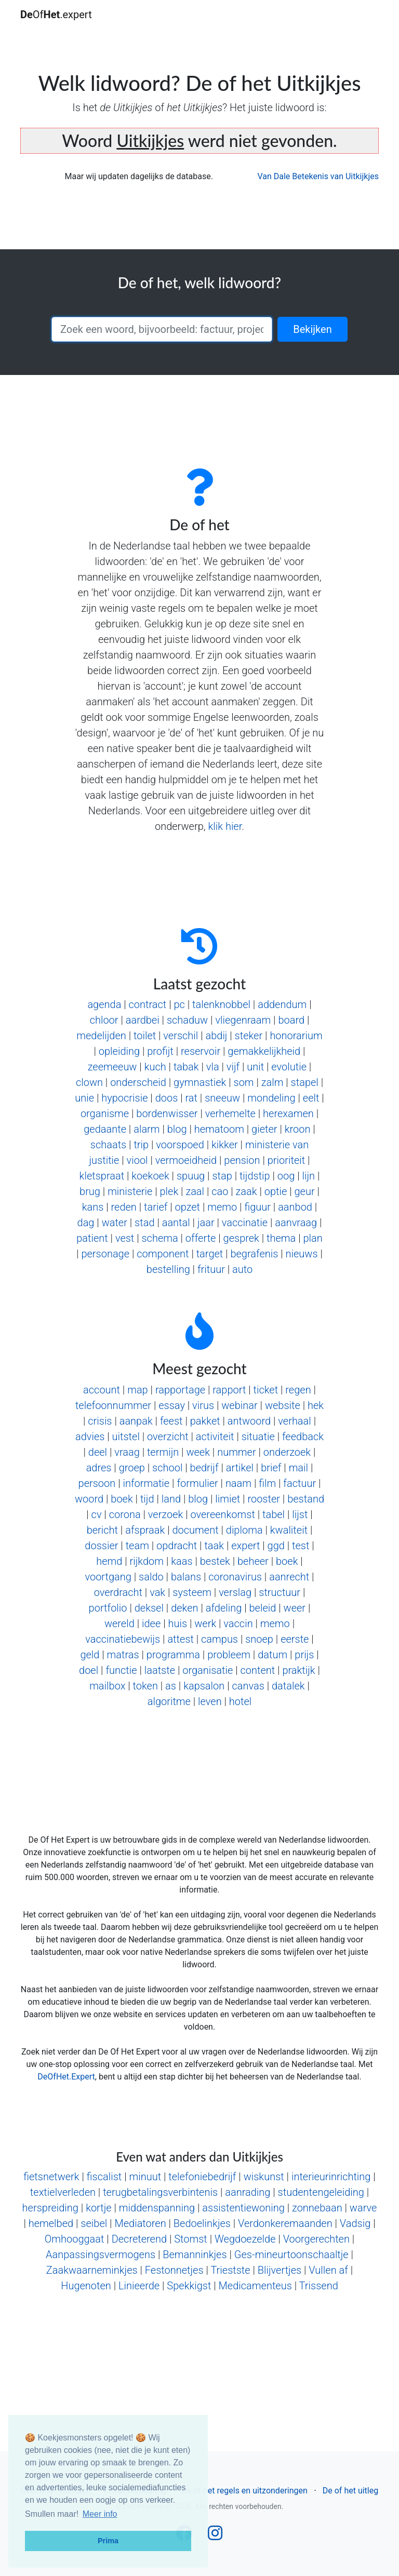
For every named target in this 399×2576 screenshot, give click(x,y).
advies (89, 1436)
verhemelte (230, 1113)
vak (157, 1592)
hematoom (219, 1129)
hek (316, 1405)
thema (281, 1238)
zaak (246, 1191)
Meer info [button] (100, 2514)
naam (238, 1483)
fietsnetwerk (51, 2176)
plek (169, 1191)
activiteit (215, 1436)
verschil (180, 1035)
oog (286, 1176)
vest (124, 1238)
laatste (159, 1670)
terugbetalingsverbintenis (160, 2192)
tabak (186, 1067)
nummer (236, 1452)
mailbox (107, 1686)
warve (363, 2208)
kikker (224, 1144)
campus (219, 1639)
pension (242, 1160)
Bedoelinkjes (202, 2223)
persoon (97, 1483)
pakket (205, 1421)
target (209, 1253)
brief (271, 1467)
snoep (259, 1639)
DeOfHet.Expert (66, 2077)
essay (171, 1405)
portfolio (108, 1608)
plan (312, 1238)
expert (245, 1545)
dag (86, 1222)
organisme (105, 1113)
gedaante (105, 1129)
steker (249, 1035)
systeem (191, 1592)
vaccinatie (245, 1222)
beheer (253, 1561)
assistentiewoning (243, 2208)
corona (125, 1514)
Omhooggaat (74, 2239)
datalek (288, 1686)
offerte (200, 1238)
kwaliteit (289, 1530)
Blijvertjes (279, 2270)
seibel (94, 2223)
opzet (188, 1207)
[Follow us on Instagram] (215, 2536)
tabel (273, 1514)
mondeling (271, 1098)
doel (88, 1670)
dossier (101, 1545)
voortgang (108, 1577)
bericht (102, 1530)
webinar (239, 1405)
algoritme (169, 1701)
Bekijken (312, 329)
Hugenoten (86, 2285)
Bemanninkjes (195, 2254)
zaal (194, 1191)
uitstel (126, 1436)
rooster (263, 1499)
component (163, 1253)
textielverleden (63, 2192)
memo (222, 1207)
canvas (248, 1686)
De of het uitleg (350, 2491)
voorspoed (180, 1144)
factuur (299, 1483)
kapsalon (203, 1686)
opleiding (119, 1051)
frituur (211, 1269)
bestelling (168, 1269)
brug (89, 1191)
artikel (240, 1467)
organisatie (207, 1670)
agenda (104, 1004)
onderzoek (287, 1452)
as (170, 1686)
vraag (126, 1452)
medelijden (101, 1035)
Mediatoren (140, 2223)
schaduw (187, 1020)
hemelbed (51, 2223)
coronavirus (235, 1577)
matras (123, 1654)
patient (92, 1238)
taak (214, 1545)
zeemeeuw (112, 1067)
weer (295, 1608)
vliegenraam (243, 1020)
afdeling (224, 1608)
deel (97, 1452)
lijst (300, 1514)
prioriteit (286, 1160)
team (137, 1545)
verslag (235, 1592)
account (101, 1390)
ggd (276, 1545)
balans (186, 1577)
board (291, 1020)
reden (124, 1207)
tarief (155, 1207)
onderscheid (138, 1082)
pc (179, 1004)
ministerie (130, 1191)
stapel (304, 1082)
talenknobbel (221, 1004)
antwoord (249, 1421)
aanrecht (289, 1577)
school (167, 1467)
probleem (228, 1654)
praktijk (298, 1670)
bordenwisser (166, 1113)
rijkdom (147, 1561)
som (244, 1082)
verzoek (165, 1514)
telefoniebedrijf (202, 2176)
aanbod (295, 1207)
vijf (233, 1067)
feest (171, 1421)
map (137, 1390)
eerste (295, 1639)
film (267, 1483)
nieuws (302, 1253)
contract (148, 1004)
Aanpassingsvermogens (100, 2254)
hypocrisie (124, 1098)
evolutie (289, 1067)
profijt (160, 1051)
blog (177, 1129)
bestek (215, 1561)
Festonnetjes (174, 2270)
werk (205, 1623)
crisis (100, 1421)
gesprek (241, 1238)
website (282, 1405)
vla (212, 1067)
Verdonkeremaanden (285, 2223)
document (195, 1530)
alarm (146, 1129)
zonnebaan (317, 2208)
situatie (258, 1436)
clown (89, 1082)
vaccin (237, 1623)
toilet (145, 1035)
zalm (272, 1082)
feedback (303, 1436)
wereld (119, 1623)
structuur (279, 1592)
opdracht (176, 1545)
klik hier (225, 826)
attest (180, 1639)
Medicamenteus (255, 2285)
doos (166, 1098)
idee (151, 1623)
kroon (298, 1129)
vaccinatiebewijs (122, 1639)
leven (210, 1701)
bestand (305, 1499)
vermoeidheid (186, 1160)
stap (222, 1176)
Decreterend (139, 2239)
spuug (191, 1176)
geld (89, 1654)
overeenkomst (222, 1514)
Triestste (230, 2270)
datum (272, 1654)
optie (275, 1191)
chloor (104, 1020)
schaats (108, 1144)
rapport (229, 1390)
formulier (197, 1483)
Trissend (318, 2285)
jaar (206, 1222)
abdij (216, 1035)
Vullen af (328, 2270)
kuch (155, 1067)
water (114, 1222)
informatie (146, 1483)
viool (137, 1160)
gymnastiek (200, 1082)
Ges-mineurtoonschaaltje (291, 2254)
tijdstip (255, 1176)
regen (298, 1390)
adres (99, 1467)
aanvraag (296, 1222)
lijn (308, 1176)
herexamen (288, 1113)
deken (184, 1608)
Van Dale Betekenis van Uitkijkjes (318, 176)
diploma (244, 1530)
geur (304, 1191)
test (300, 1545)
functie (121, 1670)
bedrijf (204, 1467)
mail (298, 1467)
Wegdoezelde (245, 2239)
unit (255, 1067)
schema (159, 1238)
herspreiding (50, 2208)
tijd (147, 1499)
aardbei (142, 1020)
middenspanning (157, 2208)
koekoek (150, 1176)
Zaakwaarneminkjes (92, 2270)
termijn (163, 1452)
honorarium (296, 1035)
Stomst (190, 2239)
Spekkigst (189, 2285)
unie (84, 1098)
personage (105, 1253)
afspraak (145, 1530)
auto (242, 1269)
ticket (266, 1390)
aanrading (247, 2192)
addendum (282, 1004)
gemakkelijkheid (264, 1051)
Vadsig (355, 2223)
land (171, 1499)
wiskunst (264, 2176)
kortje (99, 2208)
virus (203, 1405)
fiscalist (104, 2176)
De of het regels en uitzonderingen (244, 2491)
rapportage (180, 1390)
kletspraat (101, 1176)
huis (177, 1623)
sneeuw (222, 1098)
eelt (311, 1098)
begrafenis (254, 1253)
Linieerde (138, 2285)
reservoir (200, 1051)
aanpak (136, 1421)
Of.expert (56, 14)
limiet (227, 1499)
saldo (151, 1577)
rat (191, 1098)
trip (141, 1144)
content (258, 1670)
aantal (176, 1222)
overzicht (168, 1436)
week (198, 1452)
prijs (304, 1654)
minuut (145, 2176)
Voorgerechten (316, 2239)
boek (121, 1499)
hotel (240, 1701)
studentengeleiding (321, 2192)
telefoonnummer (113, 1405)
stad (144, 1222)
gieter (264, 1129)
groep (132, 1467)
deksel (149, 1608)
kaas (181, 1561)
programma (173, 1654)
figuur (257, 1207)
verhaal (294, 1421)
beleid (262, 1608)
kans (93, 1207)
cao (219, 1191)
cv (96, 1514)
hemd (109, 1561)
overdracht (118, 1592)
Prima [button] (108, 2541)
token (145, 1686)
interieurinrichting (331, 2176)
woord (89, 1499)
